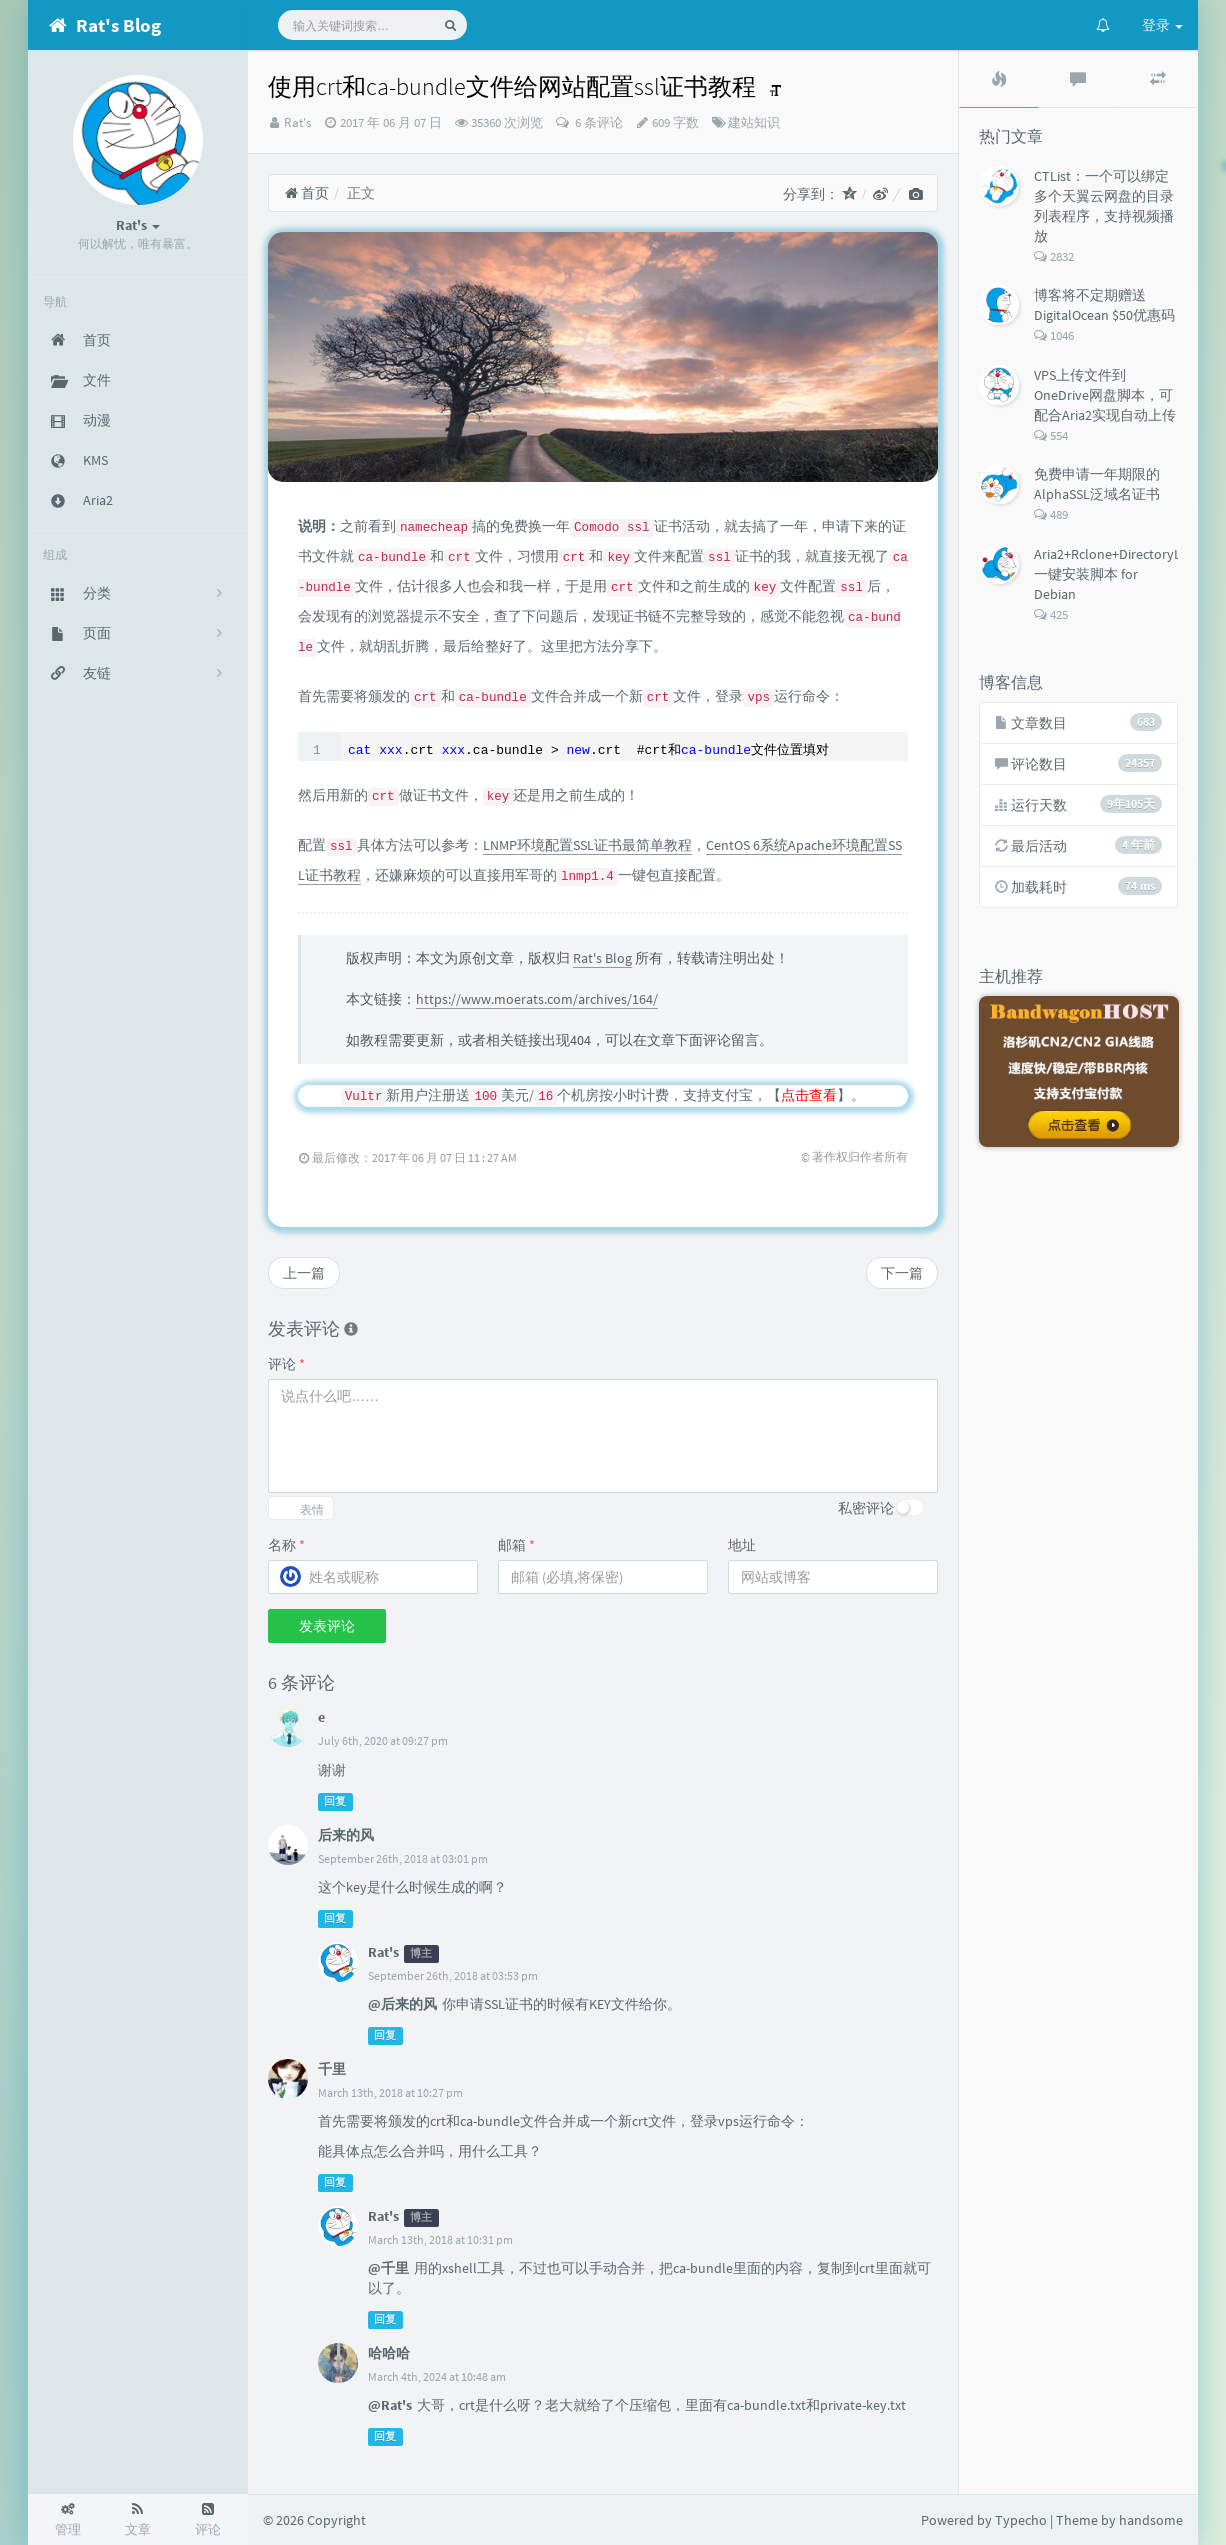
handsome (1151, 2520)
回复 (335, 1801)
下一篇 (902, 1273)
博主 (421, 1953)
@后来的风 (402, 2004)
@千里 (388, 2268)
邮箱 (516, 1545)
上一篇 (304, 1273)
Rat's (297, 122)
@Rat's (390, 2405)
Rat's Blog (602, 958)
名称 (286, 1545)
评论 (286, 1364)
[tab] (999, 79)
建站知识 (754, 122)
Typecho (1021, 2520)
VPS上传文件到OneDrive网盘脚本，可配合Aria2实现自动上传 (1105, 395)
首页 (306, 193)
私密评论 (866, 1508)
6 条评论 (597, 122)
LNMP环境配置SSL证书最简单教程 (587, 845)
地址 (742, 1545)
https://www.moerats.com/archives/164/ (537, 999)
